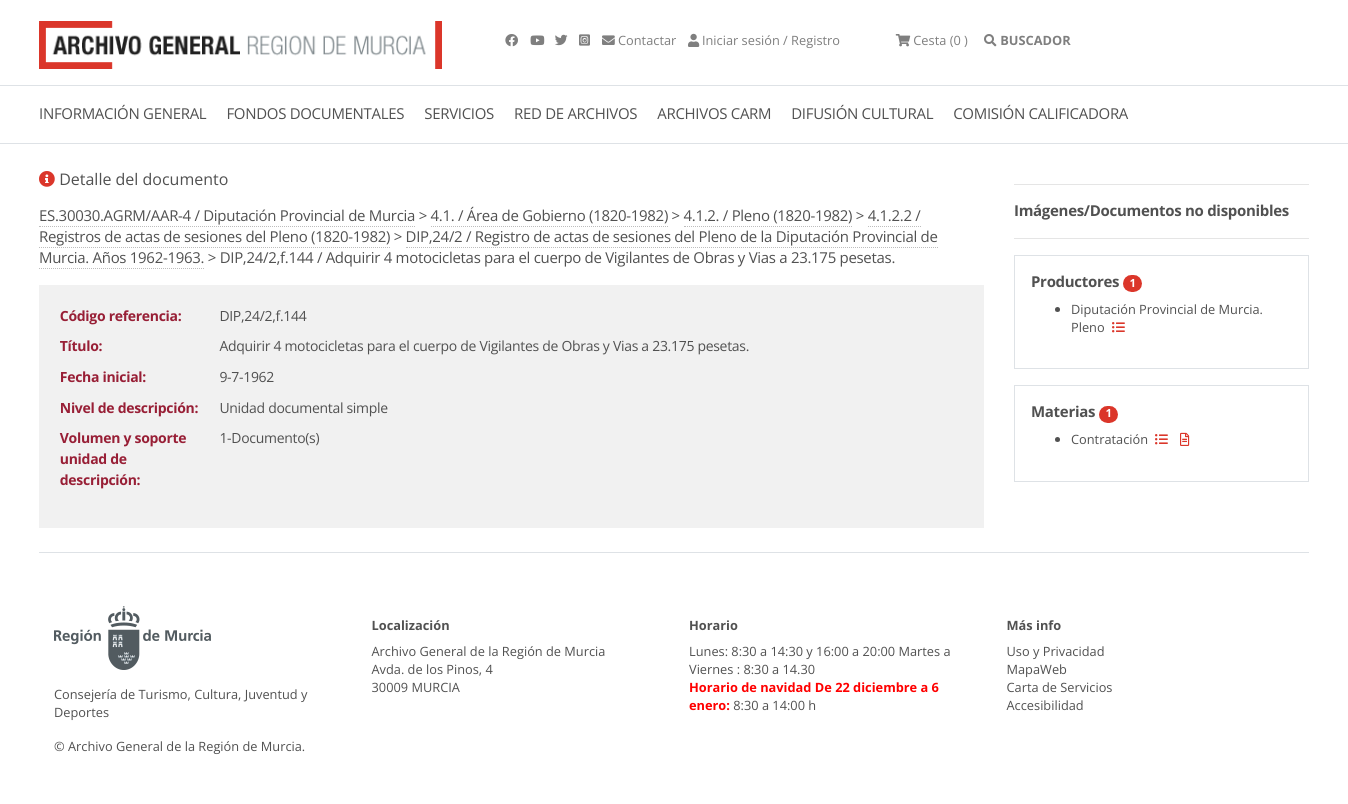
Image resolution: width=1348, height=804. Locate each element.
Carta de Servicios (1060, 687)
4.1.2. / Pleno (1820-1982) (768, 216)
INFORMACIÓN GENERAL (122, 114)
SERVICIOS (459, 114)
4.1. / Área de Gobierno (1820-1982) (549, 216)
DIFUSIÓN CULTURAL (862, 114)
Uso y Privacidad (1056, 651)
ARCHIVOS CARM (714, 114)
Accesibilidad (1045, 705)
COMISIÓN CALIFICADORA (1040, 114)
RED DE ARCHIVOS (575, 114)
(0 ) (932, 40)
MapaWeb (1037, 669)
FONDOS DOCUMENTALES (315, 114)
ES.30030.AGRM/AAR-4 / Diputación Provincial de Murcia (227, 216)
